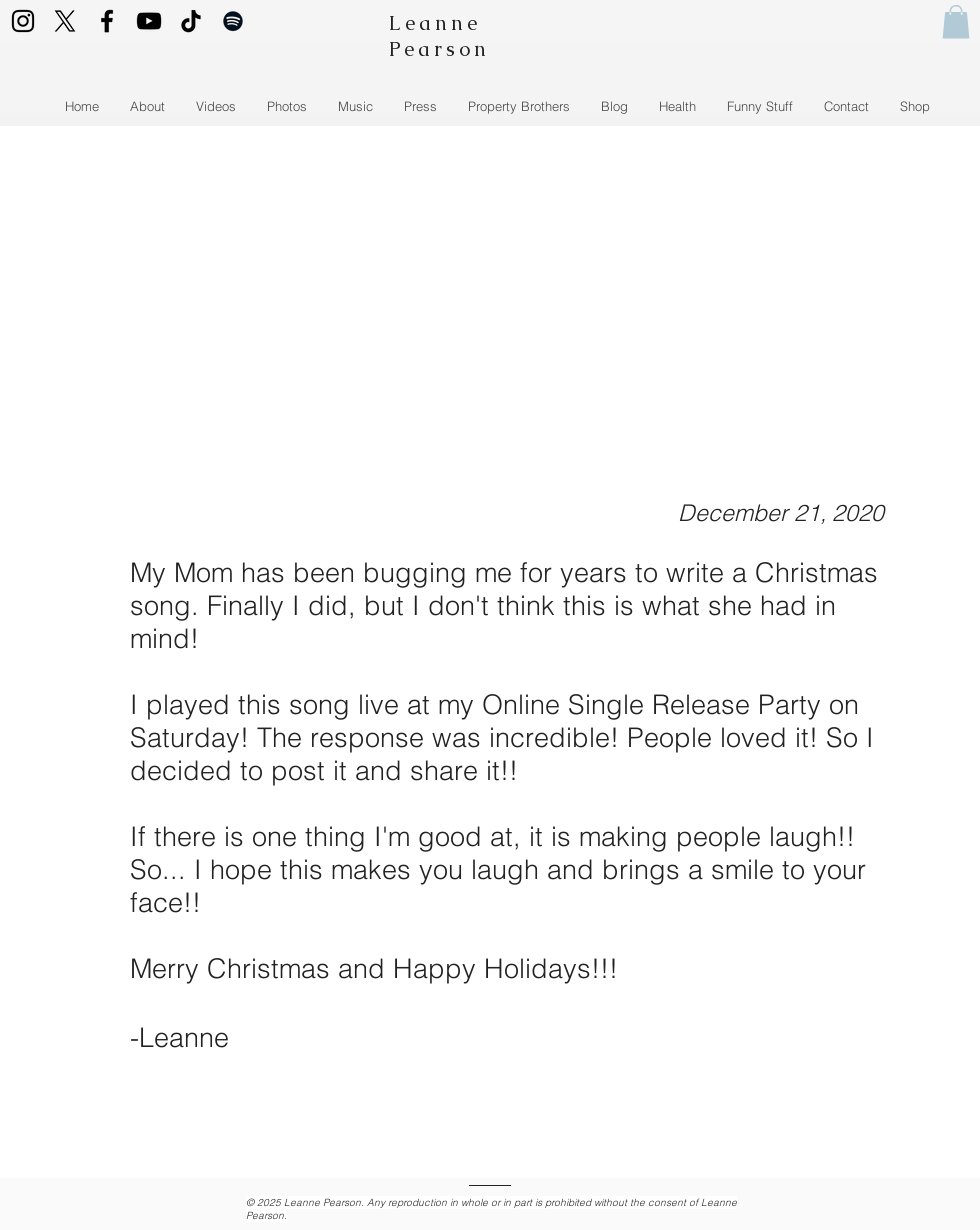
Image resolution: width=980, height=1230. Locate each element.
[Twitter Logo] (65, 21)
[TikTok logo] (191, 21)
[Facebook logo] (107, 21)
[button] (956, 21)
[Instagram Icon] (23, 21)
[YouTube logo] (149, 21)
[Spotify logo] (233, 21)
